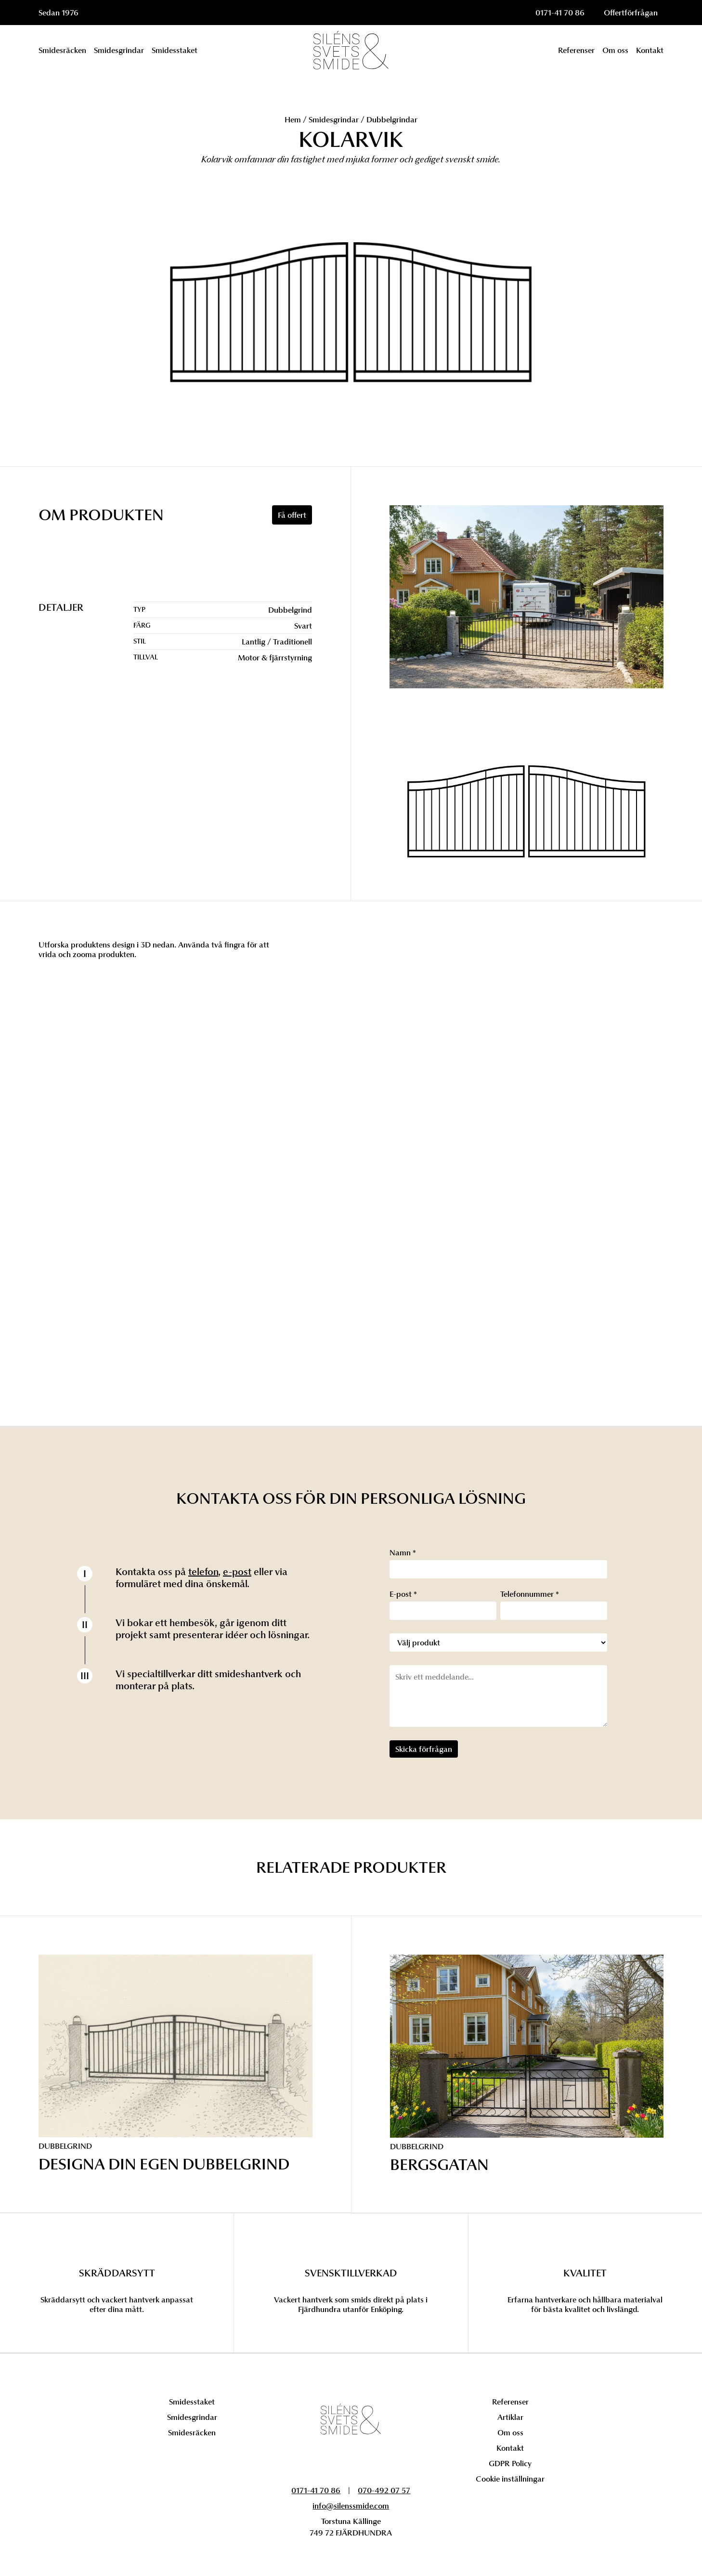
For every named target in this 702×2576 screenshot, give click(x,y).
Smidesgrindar (334, 119)
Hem (293, 119)
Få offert (292, 515)
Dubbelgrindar (391, 119)
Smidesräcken (192, 2432)
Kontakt (510, 2448)
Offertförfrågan (631, 12)
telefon (203, 1571)
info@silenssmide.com (350, 2505)
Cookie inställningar (510, 2478)
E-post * (403, 1594)
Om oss (510, 2432)
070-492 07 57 (384, 2490)
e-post (237, 1571)
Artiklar (510, 2417)
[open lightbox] (526, 813)
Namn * (403, 1552)
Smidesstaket (192, 2401)
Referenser (510, 2401)
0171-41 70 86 (560, 12)
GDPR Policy (510, 2463)
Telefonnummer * (529, 1594)
